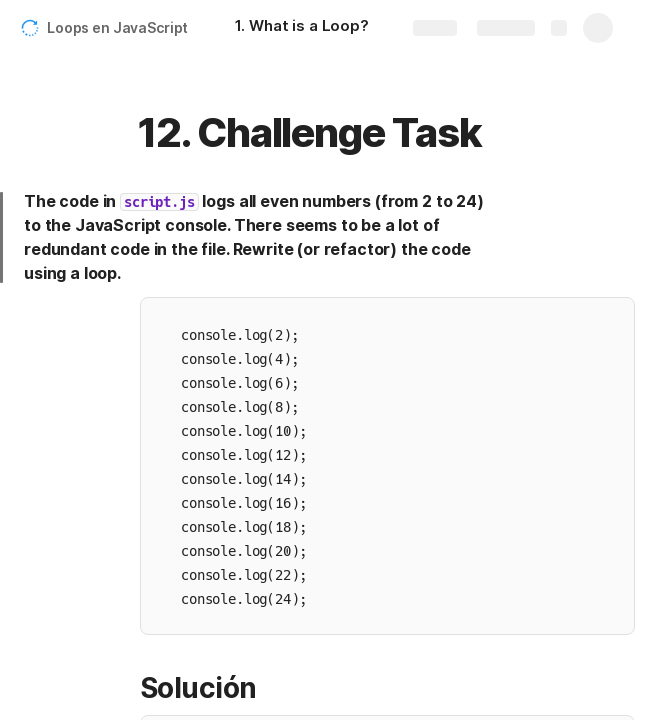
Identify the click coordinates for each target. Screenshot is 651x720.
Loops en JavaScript (117, 27)
